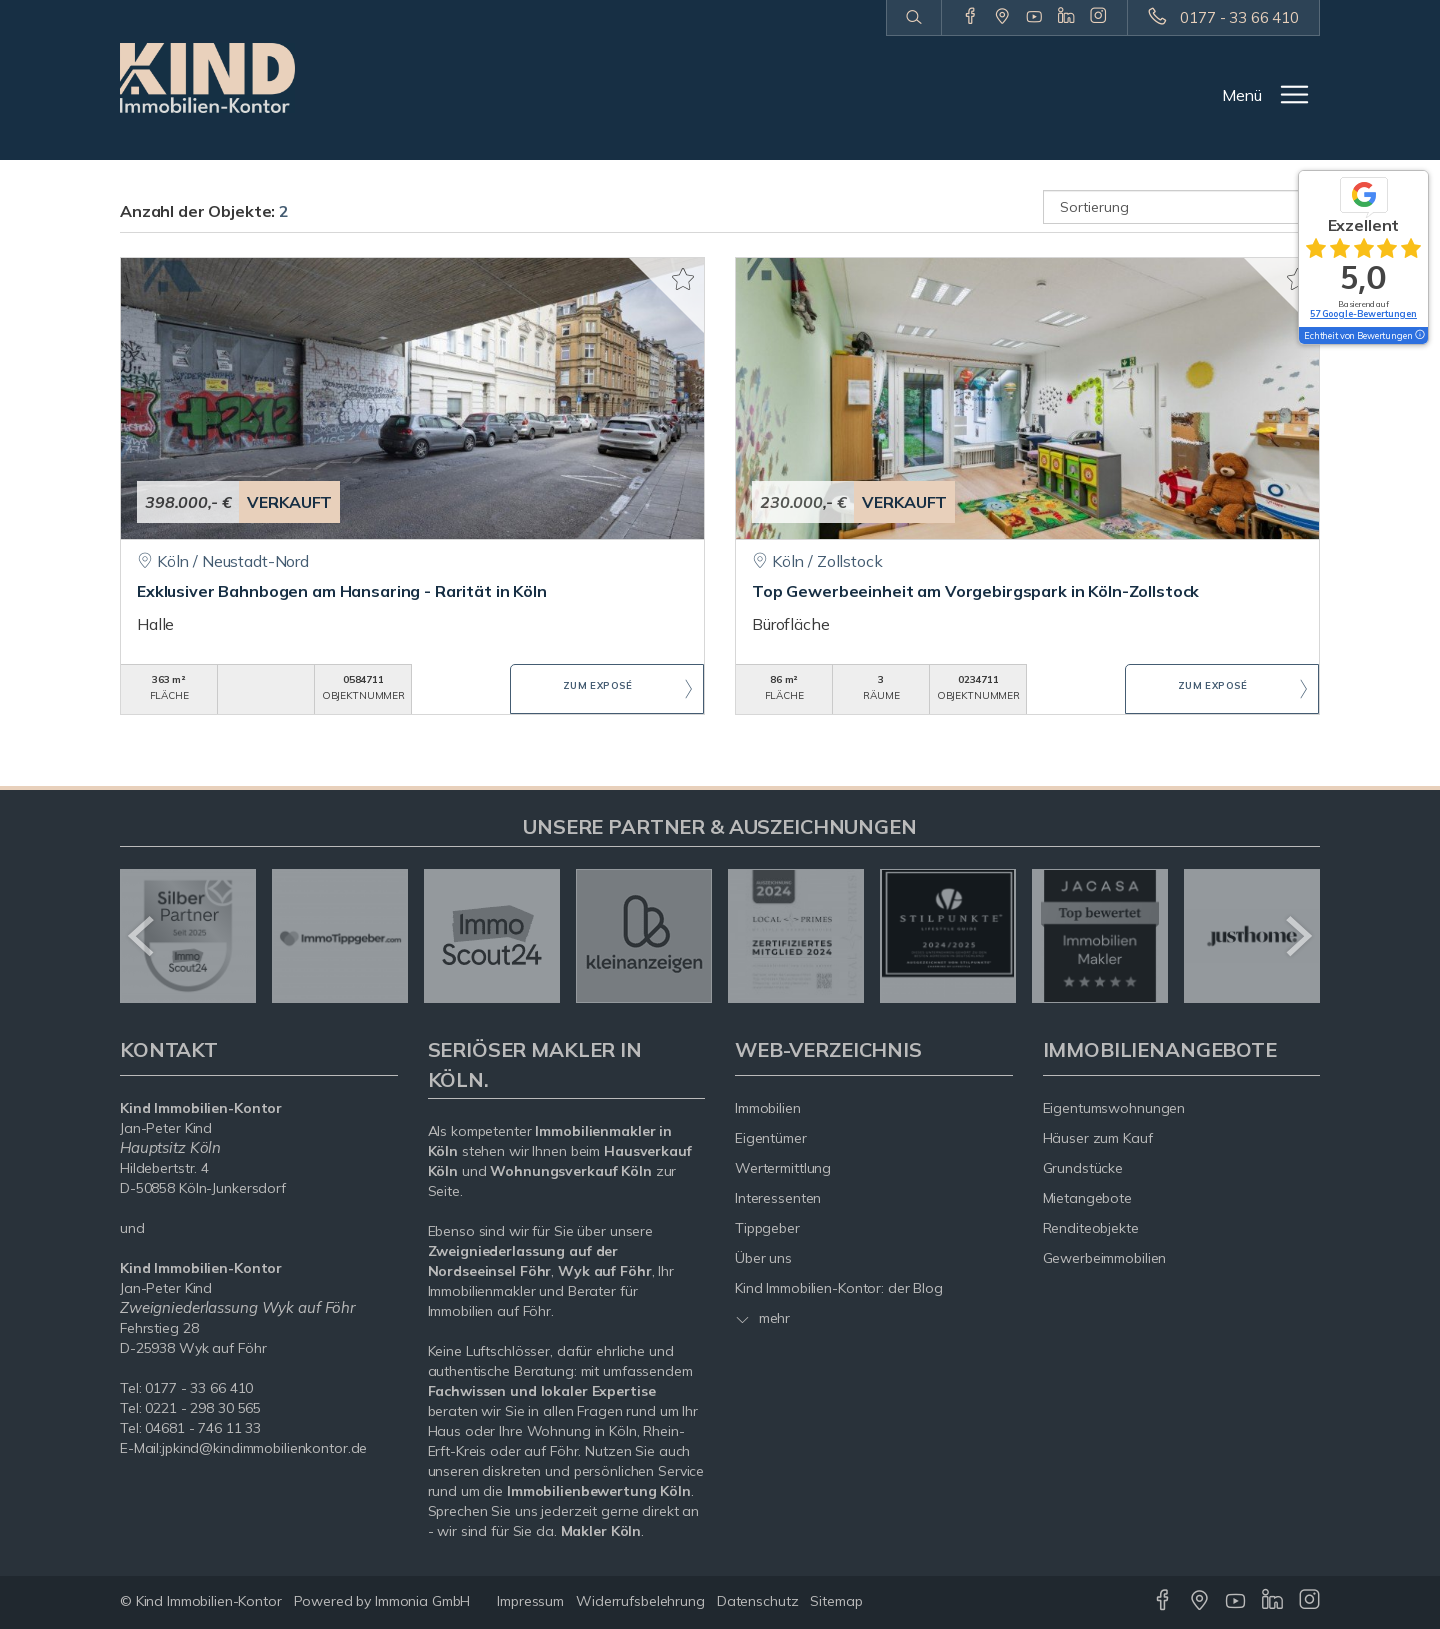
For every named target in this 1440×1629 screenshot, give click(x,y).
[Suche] (913, 18)
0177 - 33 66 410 (1239, 17)
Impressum (530, 1601)
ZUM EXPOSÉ (598, 690)
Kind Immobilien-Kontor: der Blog (839, 1288)
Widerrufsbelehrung (640, 1601)
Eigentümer (771, 1138)
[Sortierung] (1182, 207)
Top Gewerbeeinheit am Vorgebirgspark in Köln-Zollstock (975, 591)
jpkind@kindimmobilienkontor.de (264, 1448)
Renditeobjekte (1091, 1228)
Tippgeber (767, 1228)
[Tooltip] (1419, 336)
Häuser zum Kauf (1098, 1138)
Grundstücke (1083, 1168)
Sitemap (836, 1601)
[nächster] (1297, 936)
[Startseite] (207, 78)
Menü (1242, 95)
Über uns (763, 1258)
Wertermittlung (783, 1168)
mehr (762, 1318)
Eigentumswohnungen (1114, 1108)
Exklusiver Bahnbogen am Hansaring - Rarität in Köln (342, 591)
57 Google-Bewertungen (1363, 313)
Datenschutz (758, 1601)
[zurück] (142, 936)
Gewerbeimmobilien (1105, 1258)
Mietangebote (1088, 1198)
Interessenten (778, 1198)
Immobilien (768, 1108)
